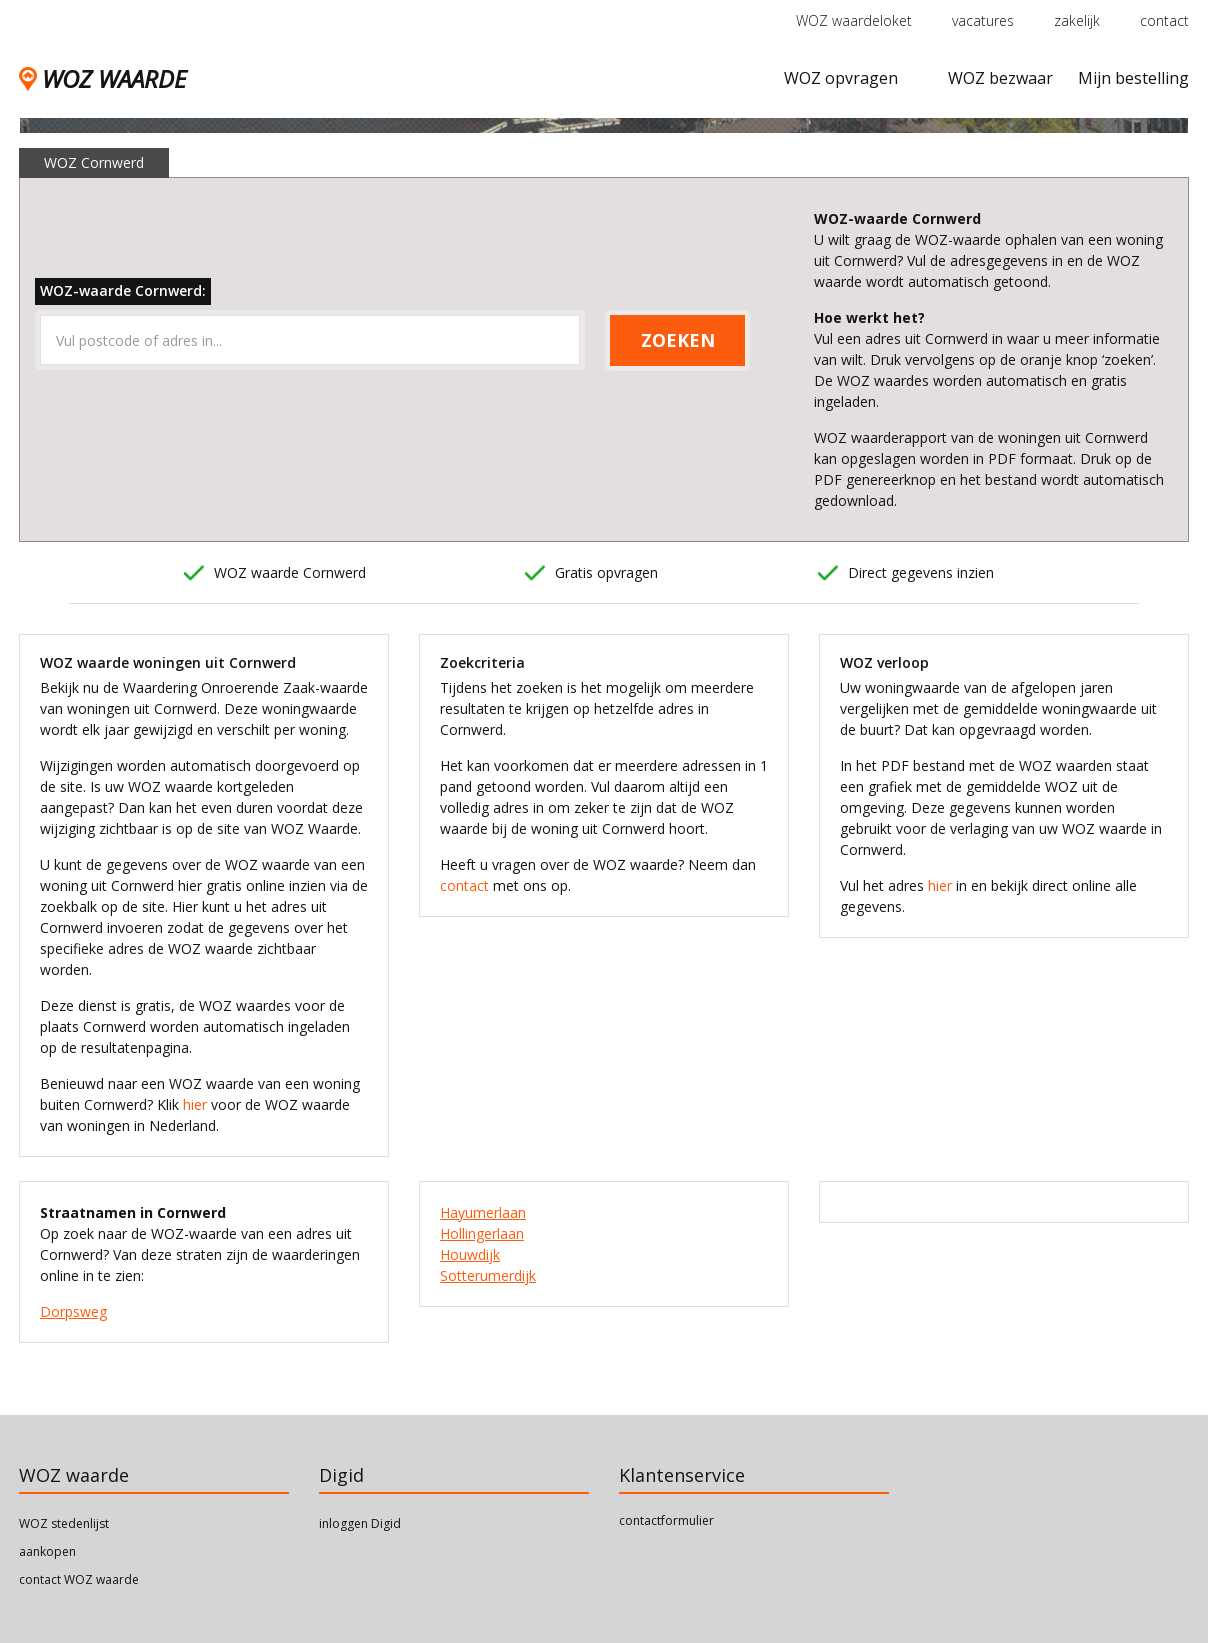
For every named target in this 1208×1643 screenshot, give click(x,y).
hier (195, 1104)
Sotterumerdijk (488, 1275)
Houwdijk (470, 1254)
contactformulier (666, 1520)
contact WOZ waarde (79, 1579)
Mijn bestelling (1133, 78)
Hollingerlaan (482, 1233)
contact (1164, 20)
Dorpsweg (73, 1311)
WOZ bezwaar (1000, 78)
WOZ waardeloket (854, 20)
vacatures (983, 20)
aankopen (47, 1551)
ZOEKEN (678, 340)
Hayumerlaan (483, 1212)
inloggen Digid (360, 1523)
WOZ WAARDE (102, 78)
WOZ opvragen (841, 78)
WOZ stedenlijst (64, 1523)
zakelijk (1077, 20)
